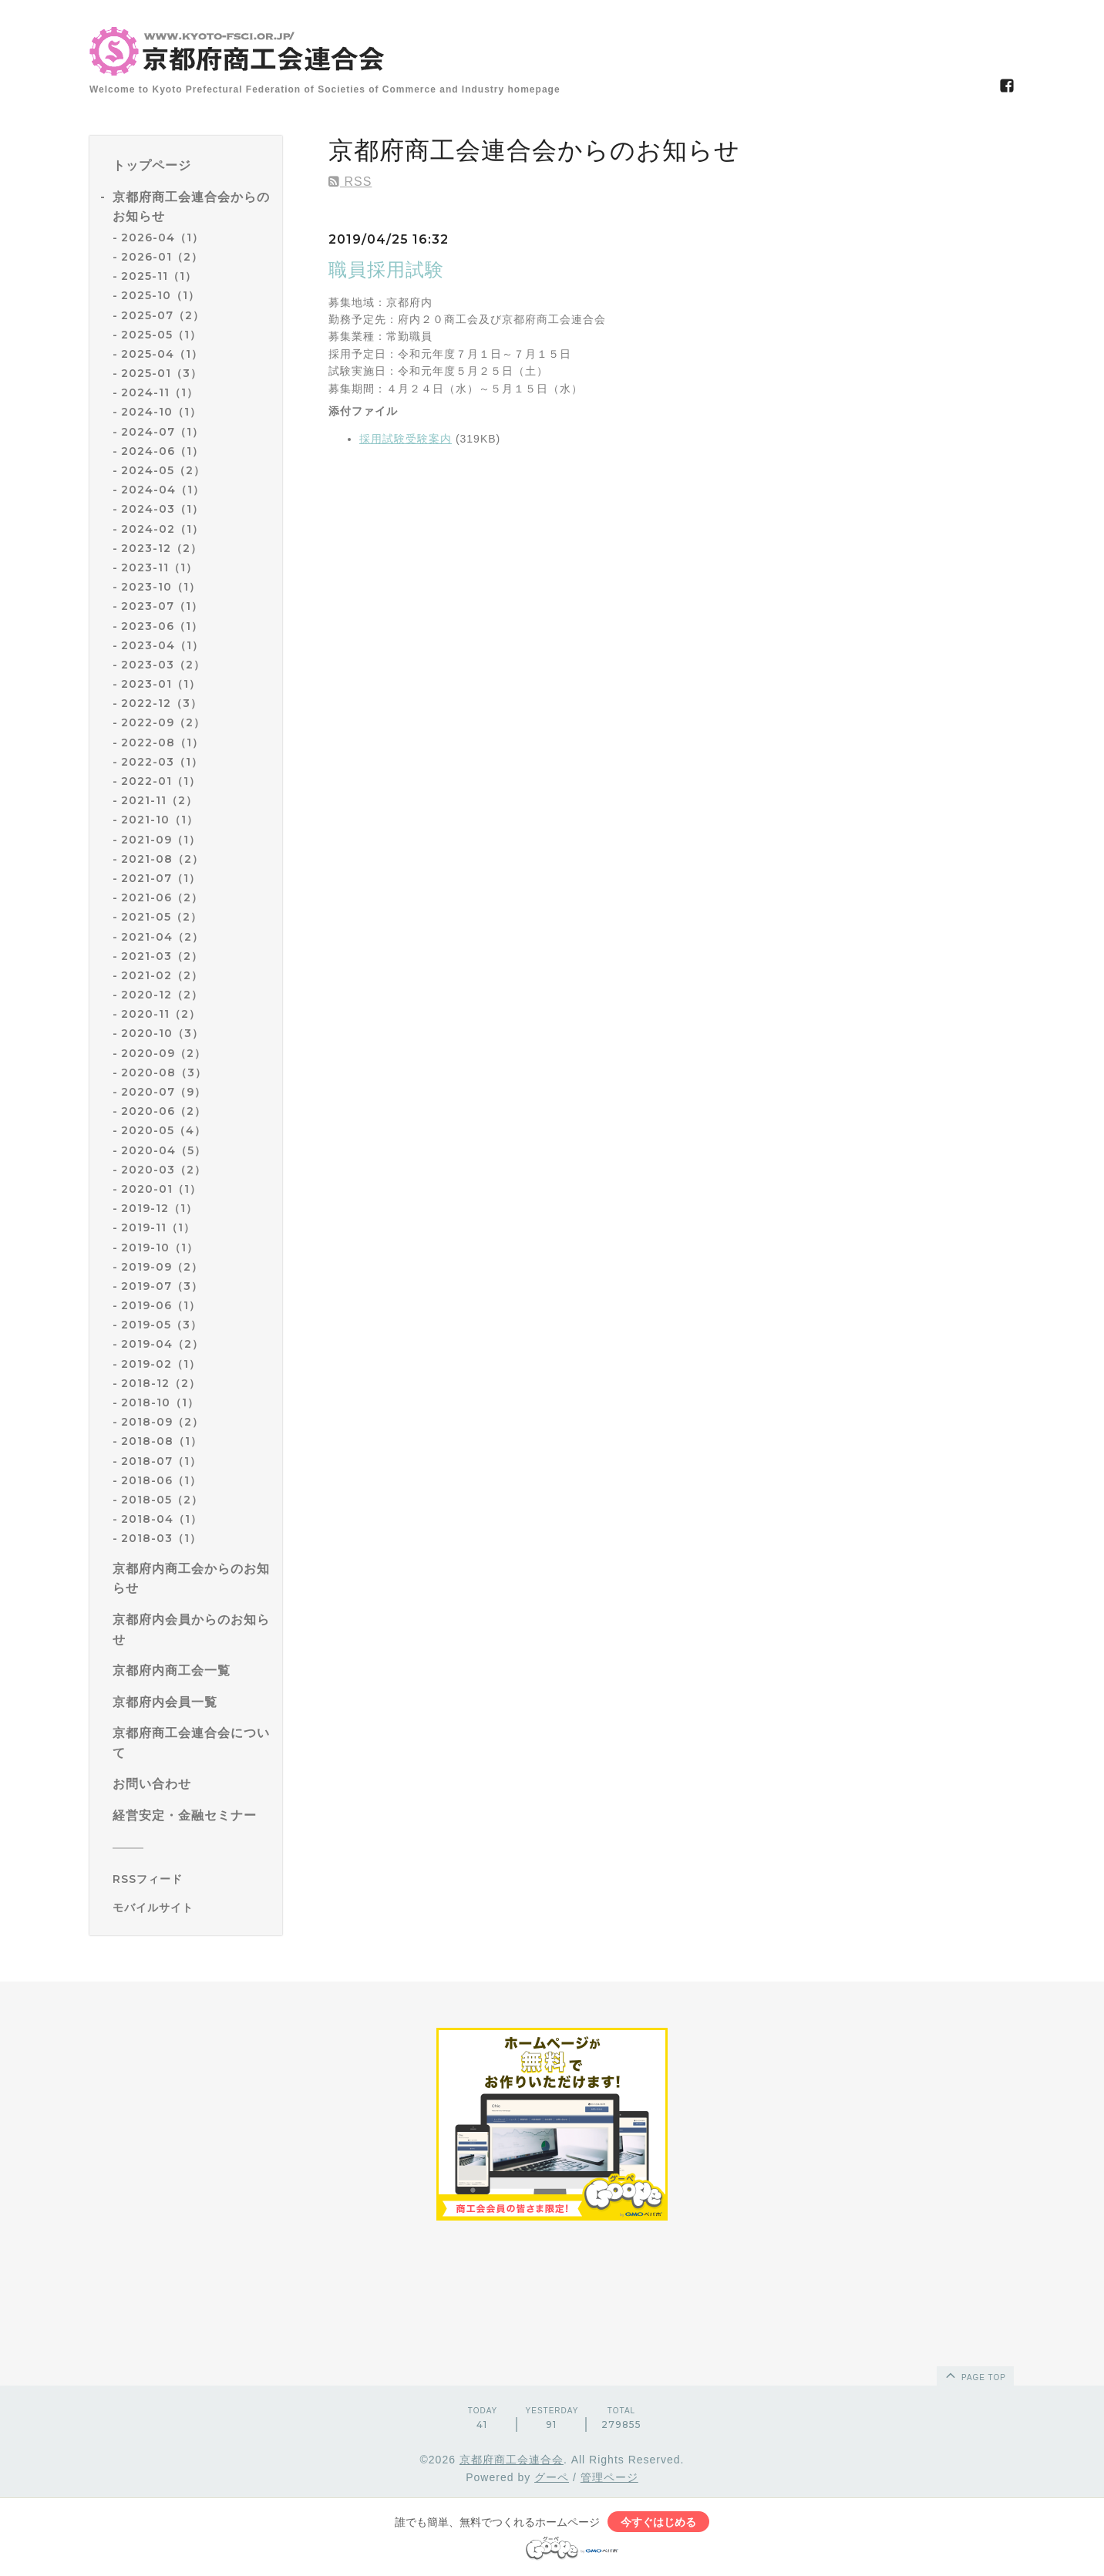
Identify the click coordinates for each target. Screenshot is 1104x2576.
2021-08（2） (162, 859)
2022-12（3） (161, 703)
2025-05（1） (161, 335)
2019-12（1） (159, 1208)
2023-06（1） (162, 626)
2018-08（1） (161, 1441)
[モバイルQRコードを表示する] (192, 1907)
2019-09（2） (162, 1267)
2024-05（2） (163, 470)
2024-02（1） (162, 529)
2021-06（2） (162, 897)
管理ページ (609, 2477)
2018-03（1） (161, 1538)
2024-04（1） (162, 490)
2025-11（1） (159, 276)
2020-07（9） (163, 1092)
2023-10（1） (160, 587)
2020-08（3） (164, 1072)
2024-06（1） (162, 451)
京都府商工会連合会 (511, 2459)
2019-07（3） (162, 1286)
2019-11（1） (158, 1227)
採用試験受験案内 (405, 439)
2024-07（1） (162, 432)
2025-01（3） (161, 373)
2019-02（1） (160, 1364)
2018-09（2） (162, 1422)
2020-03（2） (163, 1170)
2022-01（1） (160, 781)
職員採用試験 (386, 269)
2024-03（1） (162, 509)
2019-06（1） (160, 1305)
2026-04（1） (162, 237)
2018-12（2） (160, 1383)
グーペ (551, 2477)
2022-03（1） (162, 762)
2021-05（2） (161, 917)
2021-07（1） (160, 878)
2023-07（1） (162, 606)
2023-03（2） (163, 665)
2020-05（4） (163, 1130)
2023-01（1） (160, 684)
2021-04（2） (162, 937)
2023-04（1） (162, 645)
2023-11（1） (159, 567)
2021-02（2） (162, 975)
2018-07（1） (161, 1461)
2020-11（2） (160, 1014)
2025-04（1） (162, 354)
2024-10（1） (161, 412)
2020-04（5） (163, 1150)
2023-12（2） (161, 548)
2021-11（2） (159, 800)
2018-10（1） (160, 1402)
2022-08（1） (162, 742)
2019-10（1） (159, 1247)
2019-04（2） (162, 1344)
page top (974, 2374)
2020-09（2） (163, 1053)
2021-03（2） (162, 956)
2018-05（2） (162, 1500)
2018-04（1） (161, 1519)
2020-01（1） (161, 1189)
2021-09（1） (160, 840)
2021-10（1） (159, 820)
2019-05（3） (161, 1325)
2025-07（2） (162, 315)
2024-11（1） (159, 392)
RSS (350, 181)
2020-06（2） (163, 1111)
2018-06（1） (161, 1480)
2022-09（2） (163, 722)
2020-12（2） (162, 995)
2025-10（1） (160, 295)
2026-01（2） (162, 257)
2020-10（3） (162, 1033)
